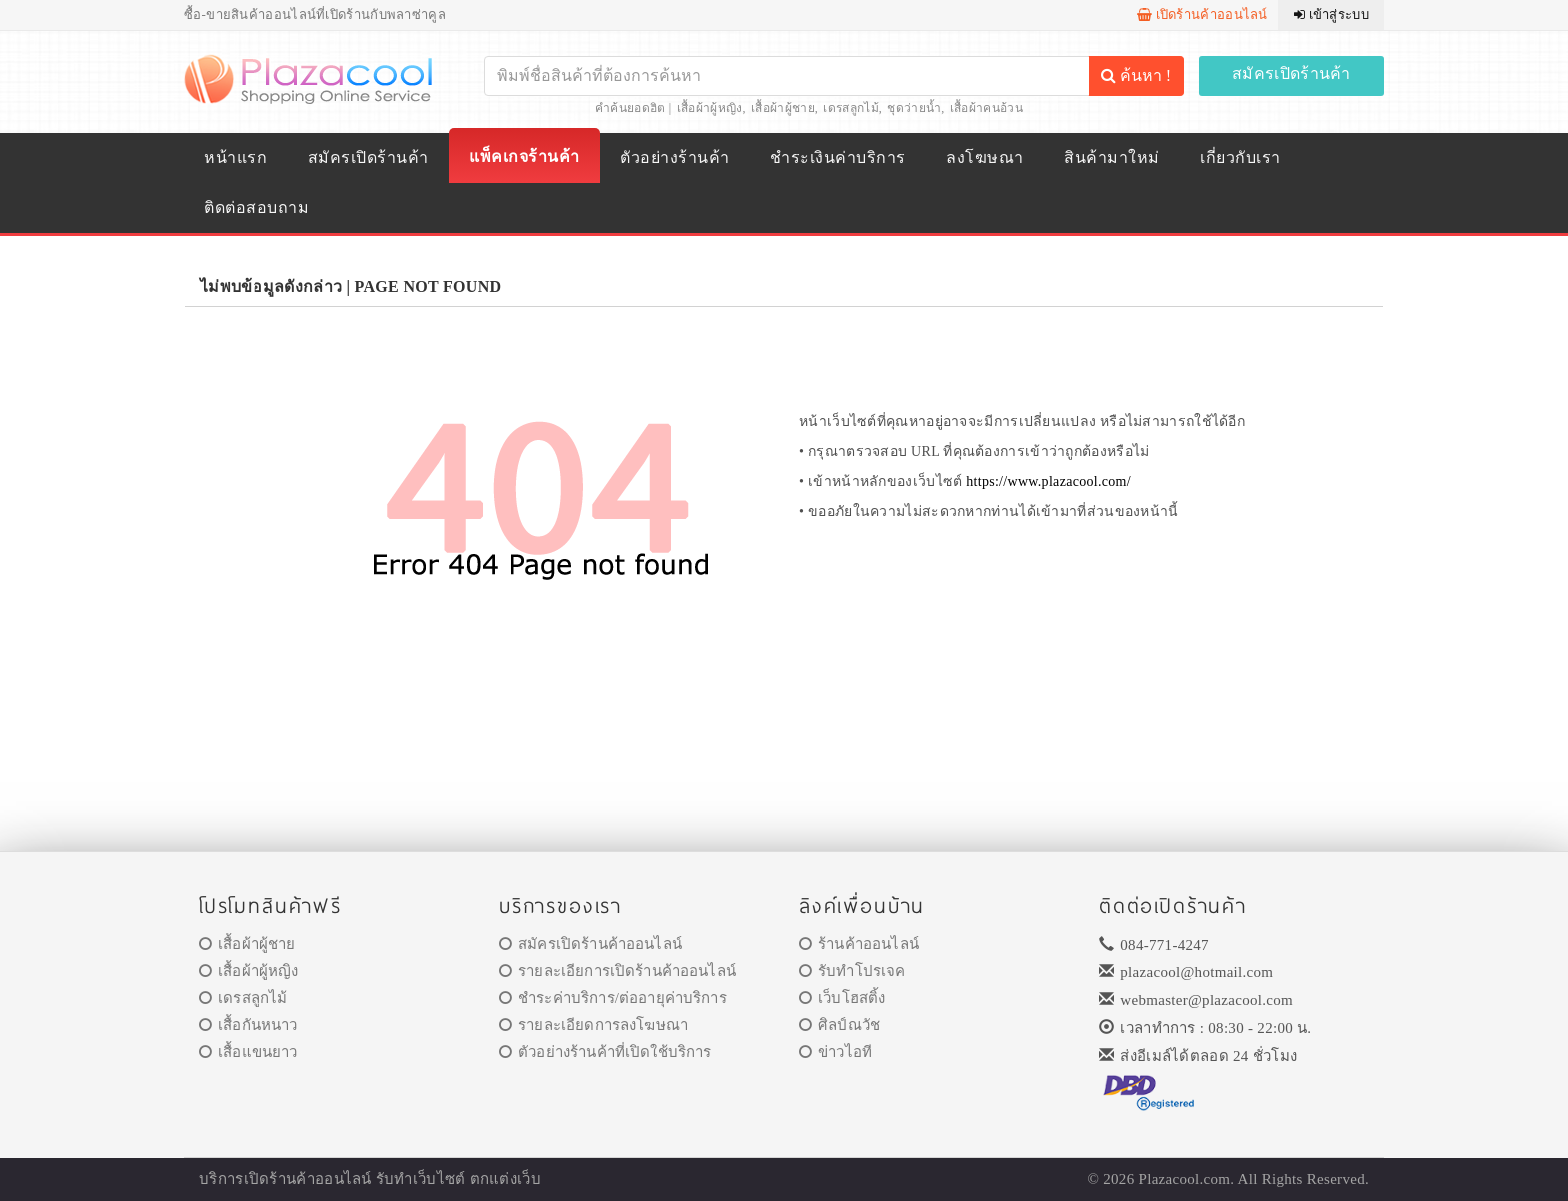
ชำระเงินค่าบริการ (837, 157)
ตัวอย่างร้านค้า (674, 157)
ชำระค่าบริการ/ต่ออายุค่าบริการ (613, 998)
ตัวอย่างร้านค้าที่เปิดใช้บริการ (605, 1052)
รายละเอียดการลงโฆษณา (593, 1025)
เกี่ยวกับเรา (1240, 157)
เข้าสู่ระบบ (1331, 14)
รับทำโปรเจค (852, 971)
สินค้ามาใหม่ (1111, 157)
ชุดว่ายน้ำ (914, 108)
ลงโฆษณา (984, 157)
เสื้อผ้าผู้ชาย (783, 108)
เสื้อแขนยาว (248, 1052)
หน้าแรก (235, 157)
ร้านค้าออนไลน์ (859, 944)
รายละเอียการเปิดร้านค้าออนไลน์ (617, 971)
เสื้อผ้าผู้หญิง (710, 108)
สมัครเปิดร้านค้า (1291, 73)
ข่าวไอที (835, 1052)
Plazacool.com (1185, 1179)
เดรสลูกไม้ (850, 108)
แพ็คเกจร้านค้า (524, 156)
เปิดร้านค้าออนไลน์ (1202, 14)
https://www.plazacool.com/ (1048, 481)
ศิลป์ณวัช (839, 1025)
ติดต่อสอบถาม (256, 207)
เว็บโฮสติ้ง (842, 998)
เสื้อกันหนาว (248, 1025)
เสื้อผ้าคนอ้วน (986, 108)
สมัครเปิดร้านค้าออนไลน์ (590, 944)
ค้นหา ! (1136, 75)
